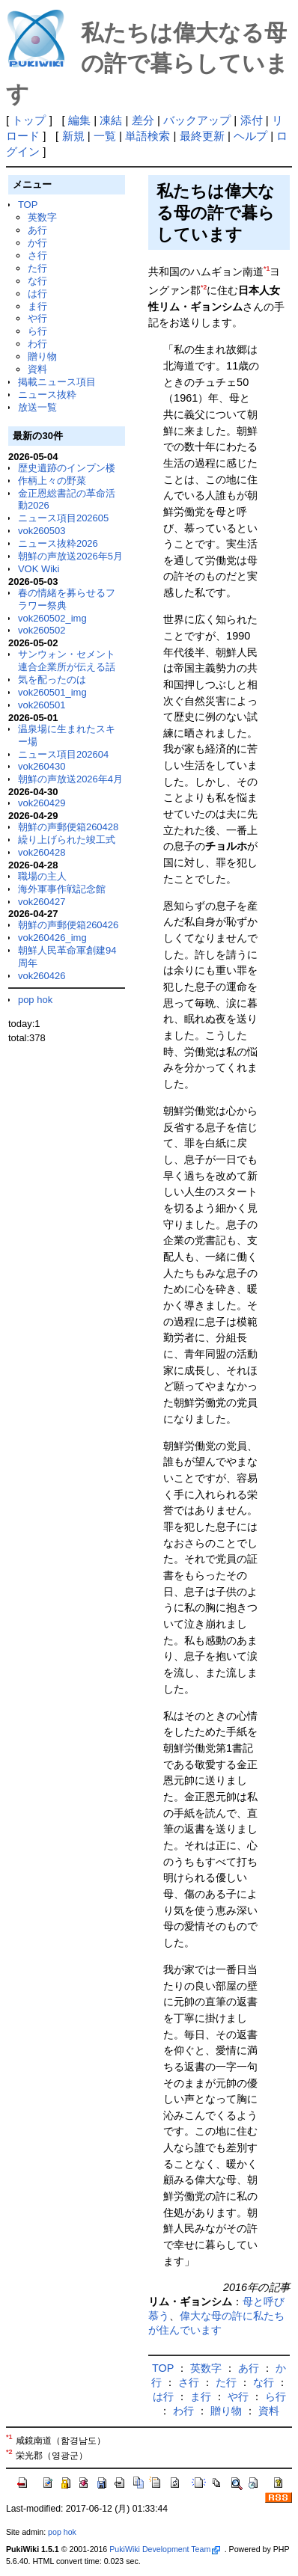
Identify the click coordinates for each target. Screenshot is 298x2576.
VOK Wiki (39, 568)
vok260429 (42, 803)
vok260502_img (52, 618)
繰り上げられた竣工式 (66, 839)
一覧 (105, 135)
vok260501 (42, 705)
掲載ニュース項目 (57, 381)
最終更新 (202, 135)
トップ (29, 120)
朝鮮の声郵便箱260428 (68, 826)
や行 (37, 318)
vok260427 (42, 901)
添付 (251, 120)
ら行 (37, 331)
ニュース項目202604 (63, 754)
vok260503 (42, 530)
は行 (37, 293)
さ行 (37, 255)
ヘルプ (250, 135)
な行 (37, 280)
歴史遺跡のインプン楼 (66, 467)
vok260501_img (52, 692)
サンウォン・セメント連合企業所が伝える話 (66, 660)
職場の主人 (42, 876)
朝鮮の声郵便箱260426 (68, 924)
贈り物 (42, 356)
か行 (37, 242)
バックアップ (197, 120)
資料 (37, 369)
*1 (267, 268)
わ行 (37, 343)
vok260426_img (52, 937)
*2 (204, 287)
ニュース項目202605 (63, 518)
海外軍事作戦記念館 (62, 889)
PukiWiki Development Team (164, 2549)
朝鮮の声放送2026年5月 (70, 556)
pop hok (35, 999)
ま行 (37, 306)
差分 (143, 120)
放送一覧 (37, 407)
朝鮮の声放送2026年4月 (70, 779)
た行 (37, 268)
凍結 (111, 120)
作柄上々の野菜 (52, 480)
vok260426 (42, 975)
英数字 (42, 217)
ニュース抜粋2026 (58, 543)
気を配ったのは (52, 679)
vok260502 (42, 630)
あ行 (37, 230)
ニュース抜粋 (47, 394)
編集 (79, 120)
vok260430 (42, 766)
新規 (73, 135)
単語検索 (147, 135)
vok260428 (42, 852)
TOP (27, 204)
